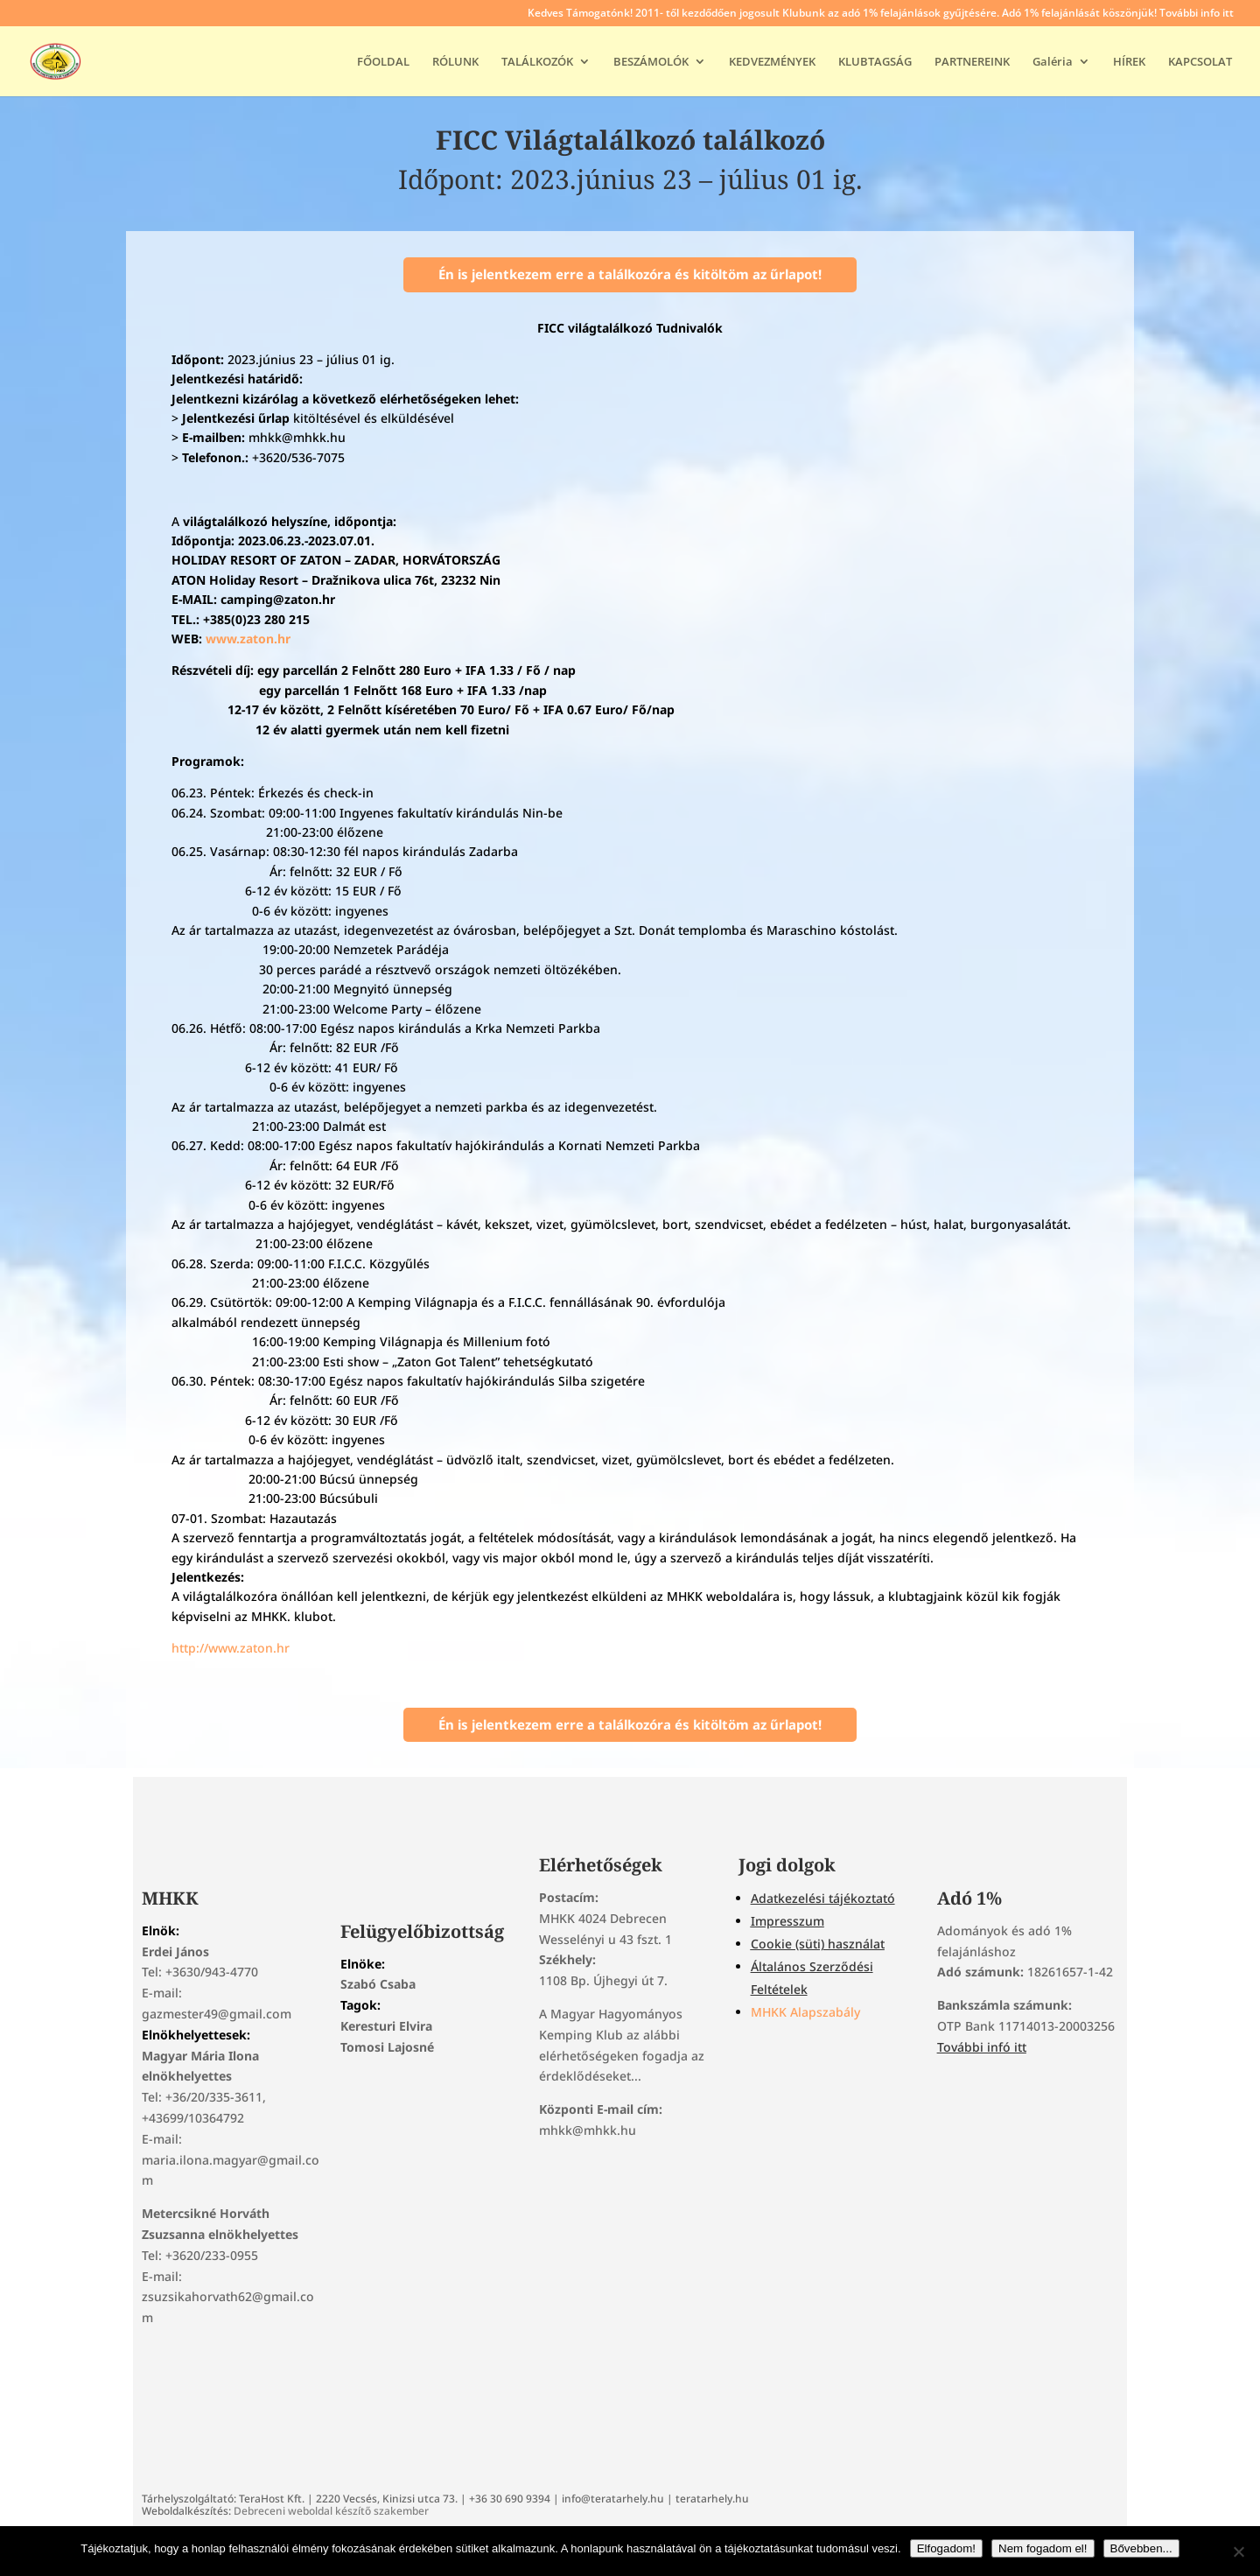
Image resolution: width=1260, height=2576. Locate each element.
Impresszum (787, 1921)
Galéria (1052, 62)
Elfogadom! (946, 2548)
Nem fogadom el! (1043, 2548)
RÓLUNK (455, 62)
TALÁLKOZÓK (537, 62)
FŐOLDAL (383, 62)
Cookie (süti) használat (818, 1943)
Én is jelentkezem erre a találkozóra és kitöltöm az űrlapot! (630, 274)
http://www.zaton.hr (231, 1647)
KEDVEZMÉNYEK (772, 62)
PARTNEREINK (972, 62)
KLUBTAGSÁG (875, 62)
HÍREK (1129, 62)
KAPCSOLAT (1200, 62)
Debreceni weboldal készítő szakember (331, 2510)
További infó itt (981, 2047)
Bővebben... (1141, 2548)
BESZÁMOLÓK (651, 62)
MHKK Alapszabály (805, 2012)
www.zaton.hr (246, 638)
